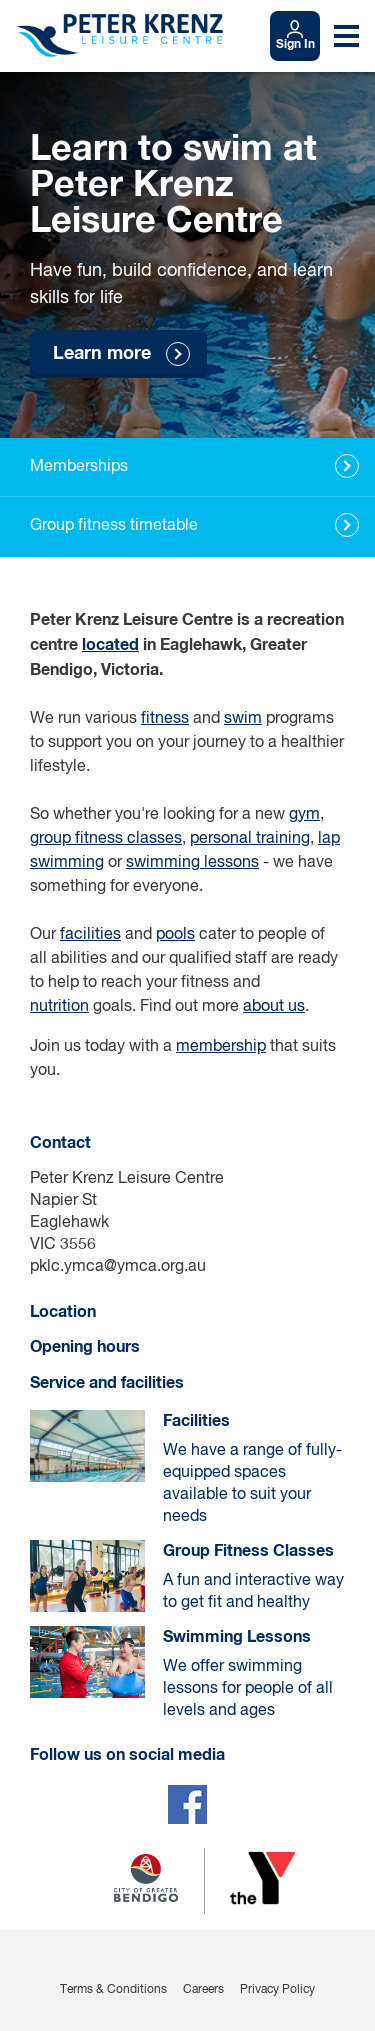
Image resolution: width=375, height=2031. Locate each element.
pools (175, 935)
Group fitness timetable (114, 526)
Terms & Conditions (113, 1990)
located (110, 645)
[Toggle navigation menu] (346, 36)
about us (274, 1007)
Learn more (102, 354)
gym (304, 815)
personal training (250, 839)
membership (221, 1047)
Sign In (295, 45)
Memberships (79, 467)
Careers (203, 1990)
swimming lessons (192, 863)
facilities (90, 935)
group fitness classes (106, 839)
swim (243, 719)
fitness (165, 719)
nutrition (59, 1007)
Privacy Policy (277, 1990)
